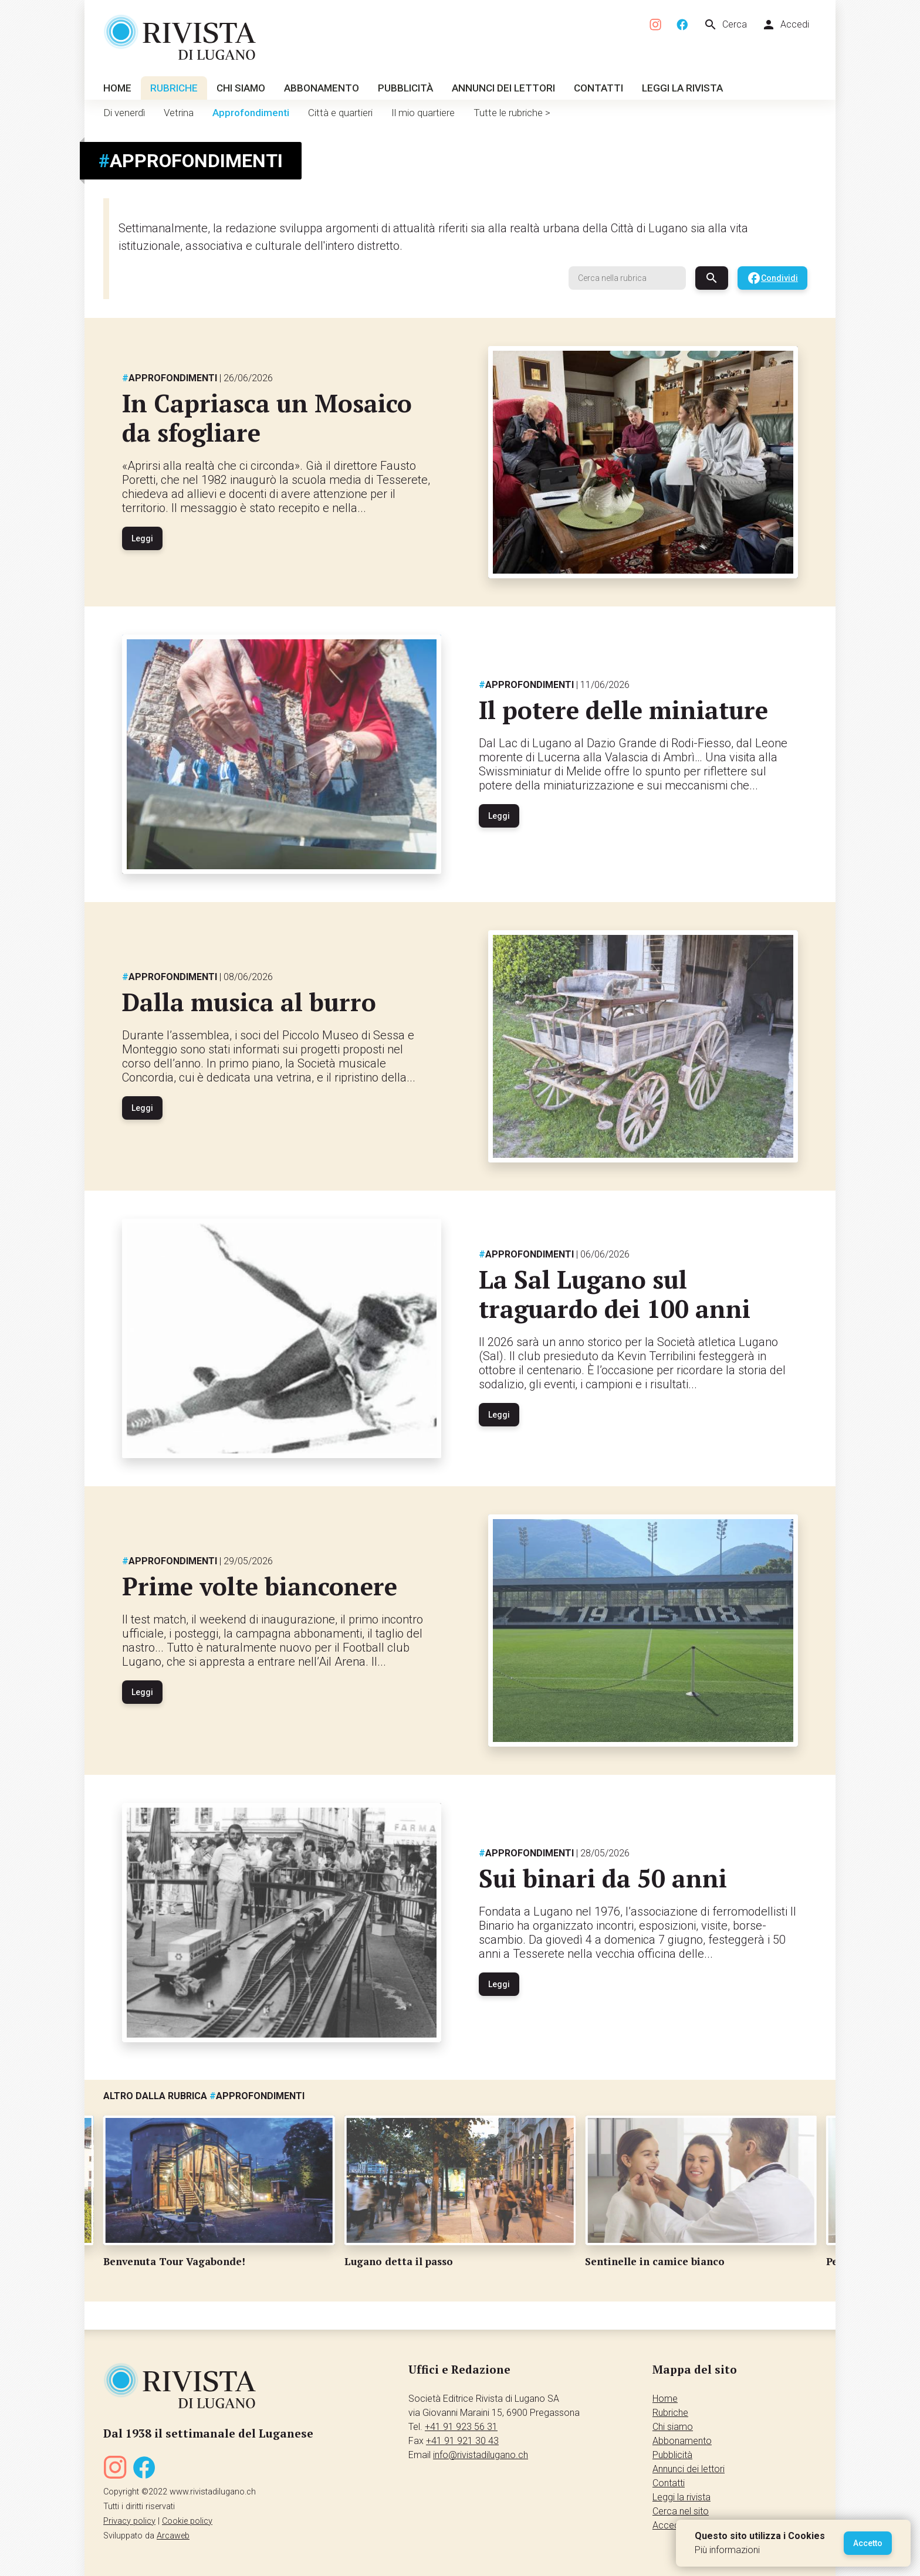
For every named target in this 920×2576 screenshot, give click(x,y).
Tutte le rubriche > (511, 112)
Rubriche (174, 88)
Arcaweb (173, 2536)
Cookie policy (187, 2521)
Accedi (785, 25)
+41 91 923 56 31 (461, 2426)
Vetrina (179, 112)
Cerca (725, 25)
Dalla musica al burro (249, 1001)
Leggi (142, 538)
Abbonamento (321, 88)
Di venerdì (124, 112)
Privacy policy (129, 2521)
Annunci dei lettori (503, 88)
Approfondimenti (250, 112)
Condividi (772, 278)
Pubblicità (405, 88)
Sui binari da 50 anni (603, 1878)
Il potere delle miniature (623, 709)
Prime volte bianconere (259, 1586)
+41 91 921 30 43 (462, 2440)
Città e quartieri (340, 112)
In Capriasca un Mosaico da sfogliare (267, 418)
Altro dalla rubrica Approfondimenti (204, 2096)
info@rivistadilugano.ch (480, 2454)
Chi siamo (241, 88)
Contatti (598, 88)
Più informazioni (727, 2549)
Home (117, 88)
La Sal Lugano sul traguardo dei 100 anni (614, 1294)
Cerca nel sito (680, 2511)
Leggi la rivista (682, 88)
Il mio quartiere (423, 112)
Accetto (867, 2543)
